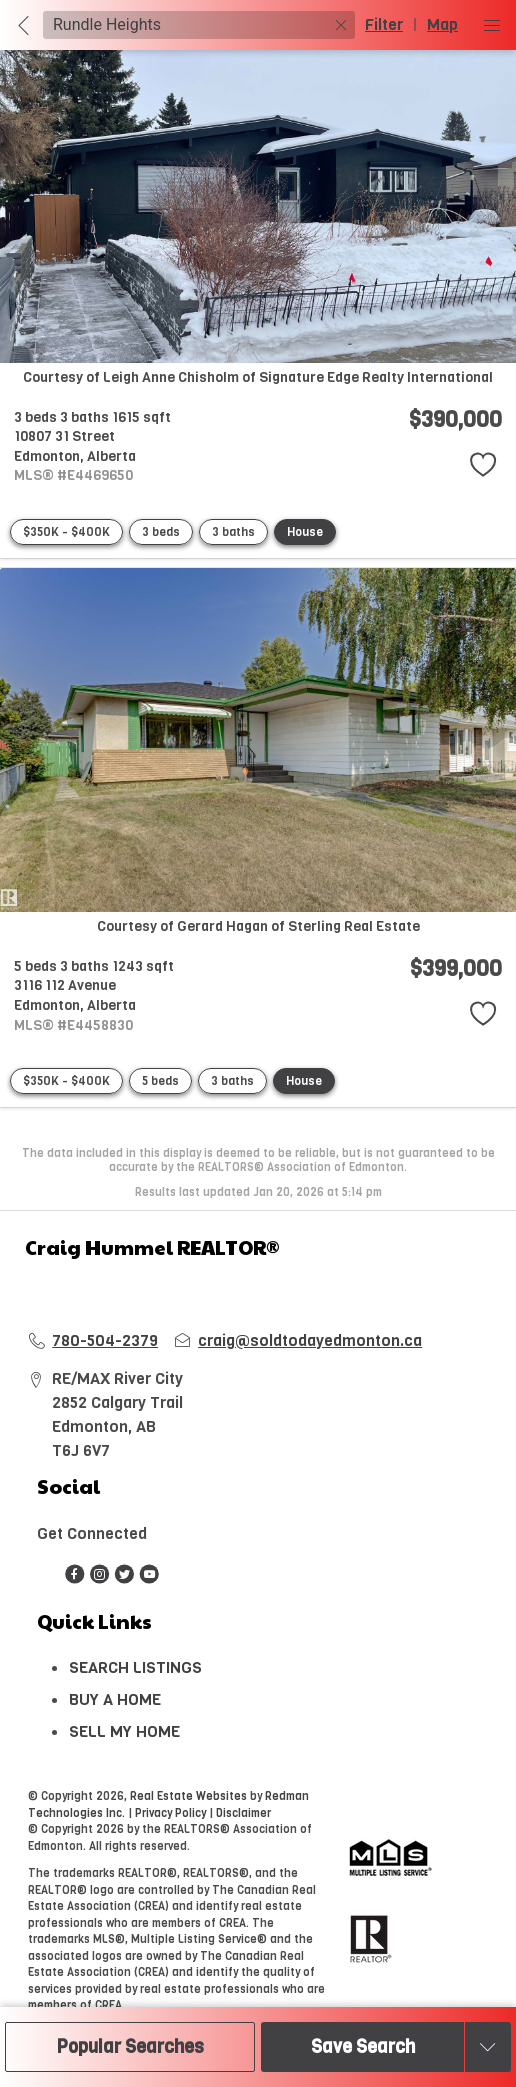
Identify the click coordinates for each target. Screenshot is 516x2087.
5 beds (160, 1081)
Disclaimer (243, 1813)
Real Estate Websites (190, 1796)
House (305, 532)
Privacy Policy (170, 1813)
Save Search (363, 2047)
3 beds (161, 532)
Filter (384, 24)
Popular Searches (130, 2047)
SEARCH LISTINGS (135, 1667)
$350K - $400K (66, 532)
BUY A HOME (115, 1699)
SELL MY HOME (124, 1731)
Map (442, 24)
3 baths (233, 532)
